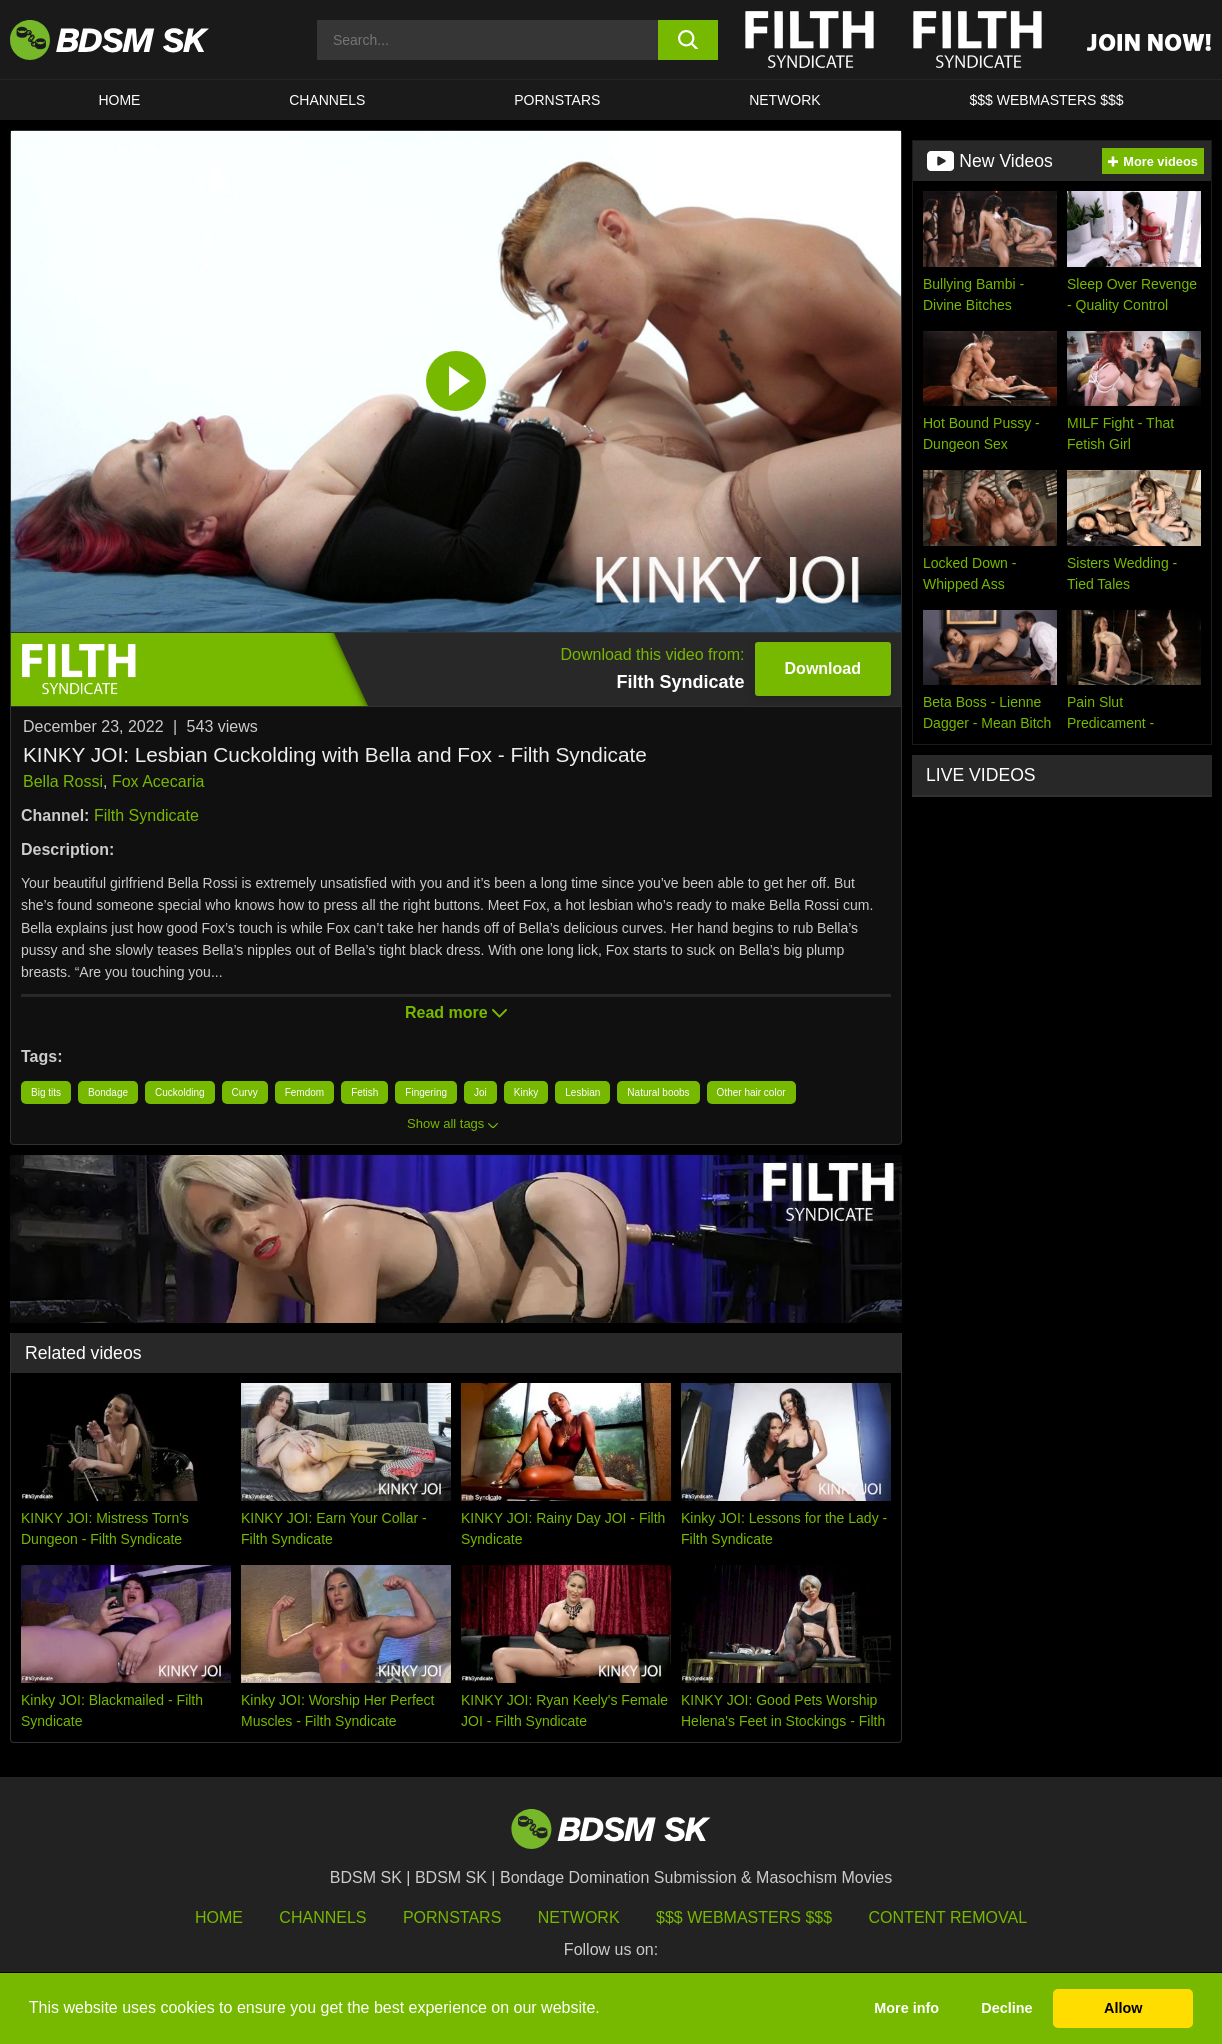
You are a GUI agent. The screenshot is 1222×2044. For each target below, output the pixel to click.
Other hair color (751, 1092)
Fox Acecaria (158, 781)
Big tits (46, 1092)
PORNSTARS (557, 100)
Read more (456, 1012)
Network (785, 100)
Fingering (426, 1092)
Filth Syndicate (146, 815)
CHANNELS (327, 100)
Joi (480, 1092)
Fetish (364, 1092)
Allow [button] (1123, 2008)
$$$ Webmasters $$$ (744, 1917)
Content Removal (948, 1917)
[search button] (688, 40)
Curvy (245, 1092)
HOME (119, 100)
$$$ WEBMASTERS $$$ (1047, 100)
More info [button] (906, 2008)
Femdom (304, 1092)
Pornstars (452, 1917)
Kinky (526, 1092)
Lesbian (582, 1092)
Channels (322, 1917)
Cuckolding (179, 1092)
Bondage (108, 1092)
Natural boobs (658, 1092)
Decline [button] (1006, 2008)
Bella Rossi (63, 781)
